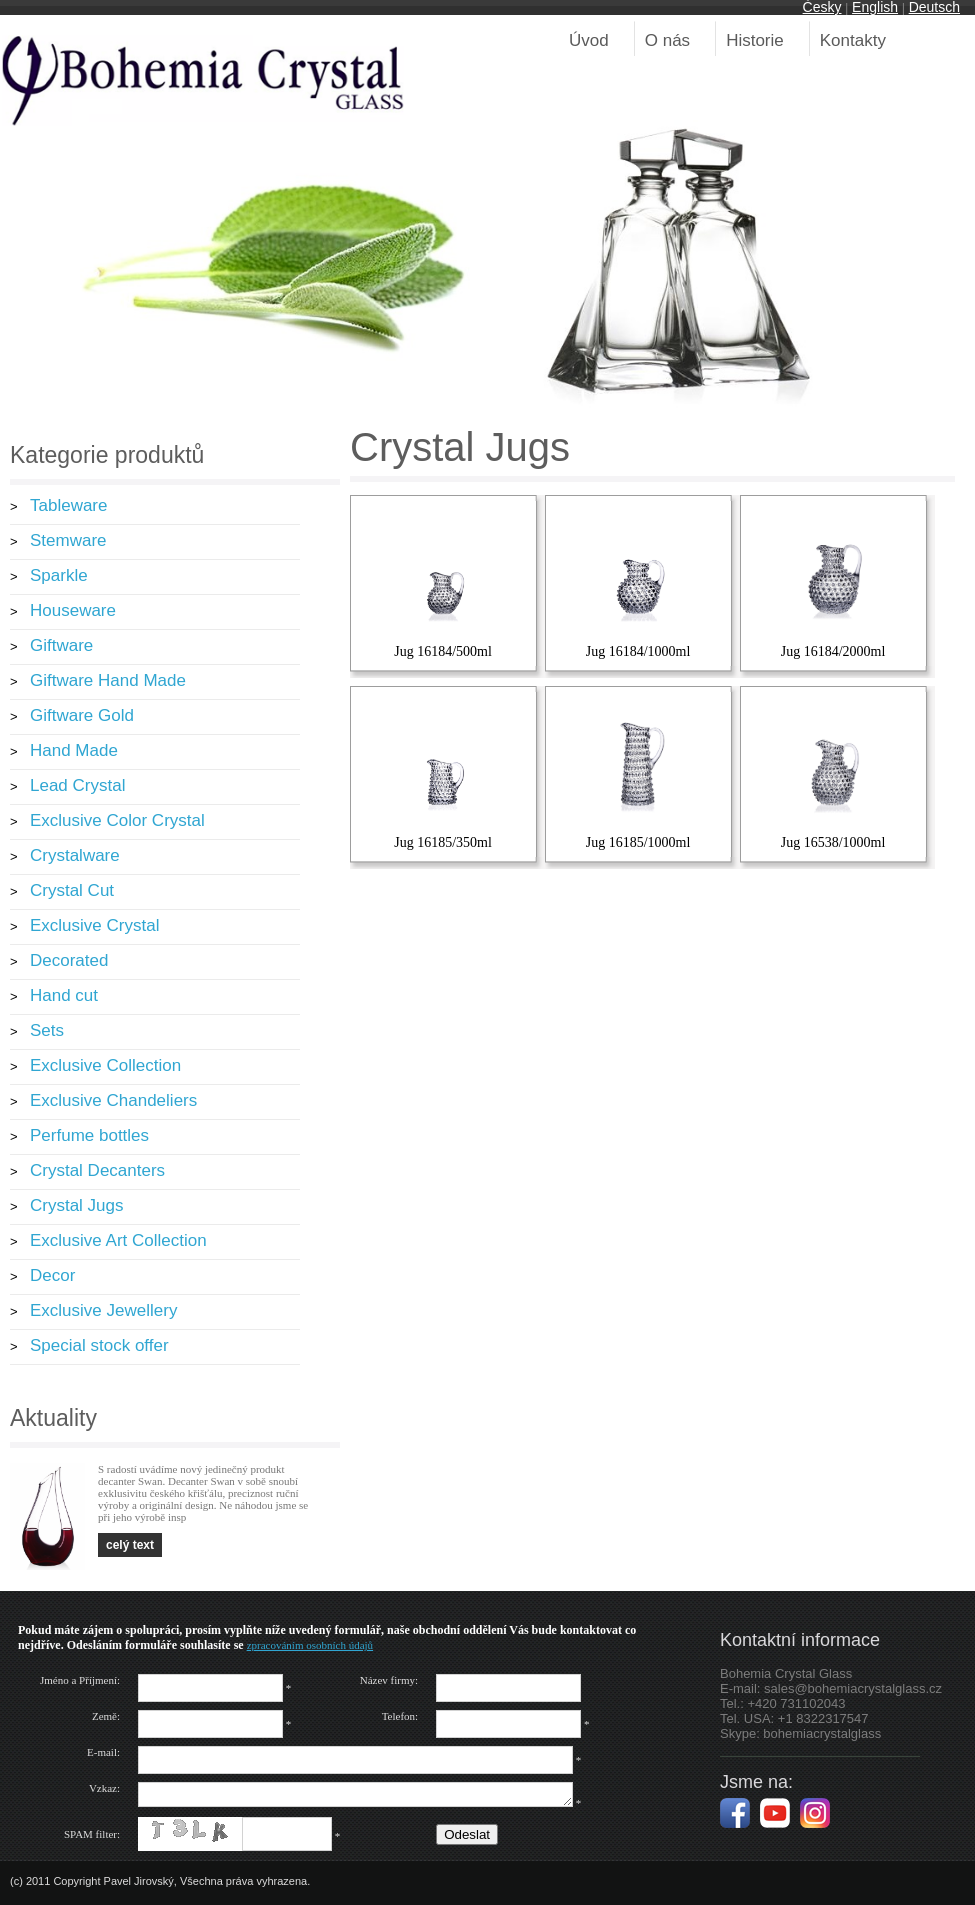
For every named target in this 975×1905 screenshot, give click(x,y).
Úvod (589, 40)
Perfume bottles (89, 1135)
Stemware (68, 540)
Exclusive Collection (105, 1065)
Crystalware (75, 855)
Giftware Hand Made (108, 680)
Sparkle (59, 575)
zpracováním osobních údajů (310, 1645)
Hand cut (64, 995)
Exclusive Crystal (94, 925)
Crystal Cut (72, 890)
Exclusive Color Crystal (117, 820)
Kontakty (853, 40)
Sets (47, 1030)
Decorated (69, 960)
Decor (52, 1275)
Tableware (69, 505)
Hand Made (74, 750)
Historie (755, 40)
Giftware (61, 645)
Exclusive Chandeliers (113, 1100)
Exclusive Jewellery (103, 1310)
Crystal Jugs (77, 1205)
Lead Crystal (77, 785)
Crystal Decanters (97, 1170)
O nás (667, 40)
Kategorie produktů (107, 455)
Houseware (73, 610)
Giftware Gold (82, 715)
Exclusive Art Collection (118, 1240)
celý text (130, 1545)
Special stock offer (99, 1345)
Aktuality (53, 1418)
